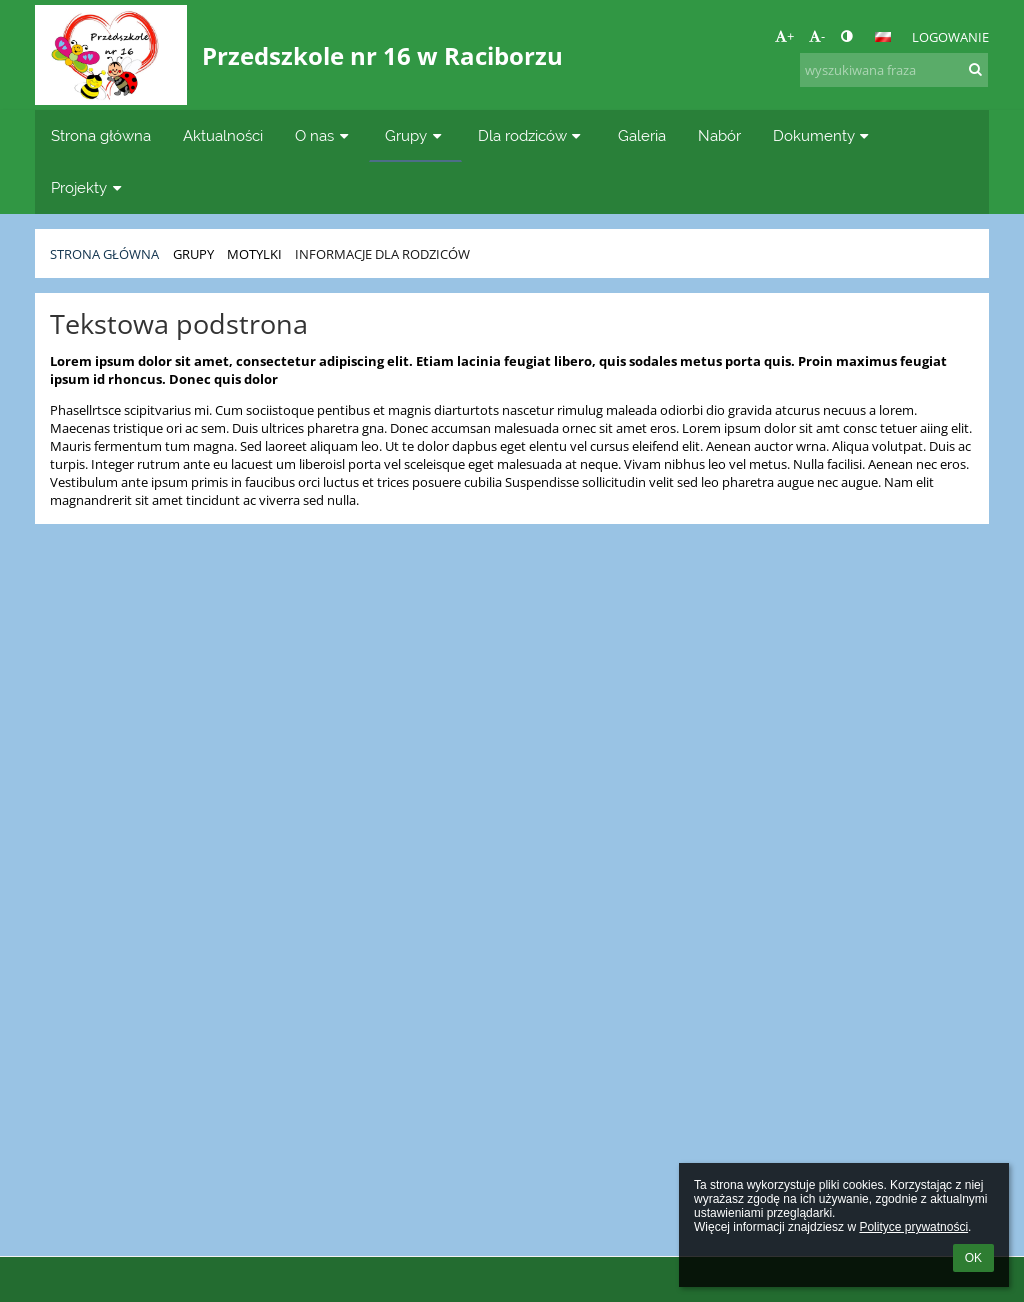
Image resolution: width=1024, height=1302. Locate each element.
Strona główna (104, 254)
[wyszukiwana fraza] (894, 70)
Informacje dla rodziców (382, 254)
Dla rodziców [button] (532, 135)
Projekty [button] (88, 187)
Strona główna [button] (101, 135)
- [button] (817, 36)
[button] (883, 37)
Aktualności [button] (223, 135)
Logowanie (950, 37)
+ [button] (784, 36)
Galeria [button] (642, 135)
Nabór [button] (719, 135)
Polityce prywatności (913, 1227)
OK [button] (973, 1258)
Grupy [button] (415, 135)
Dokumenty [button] (823, 135)
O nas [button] (324, 135)
